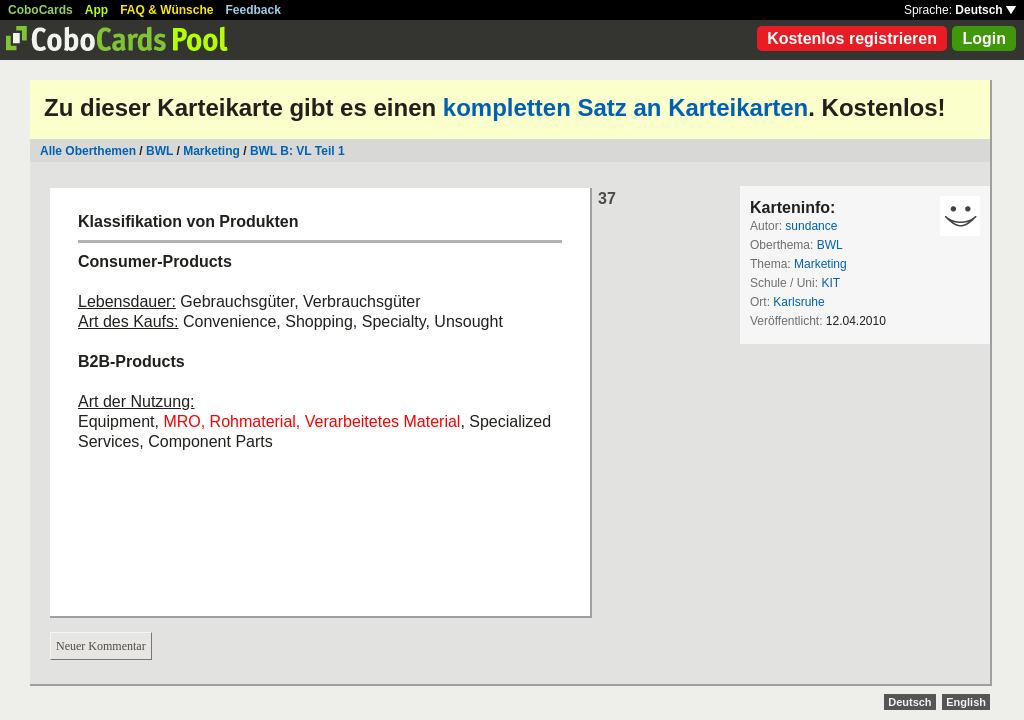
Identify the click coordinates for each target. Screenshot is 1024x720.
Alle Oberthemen (88, 151)
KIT (830, 283)
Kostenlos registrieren (852, 38)
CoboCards (40, 10)
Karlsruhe (798, 302)
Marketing (211, 151)
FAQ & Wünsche (166, 10)
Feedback (253, 10)
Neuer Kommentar (101, 646)
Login (984, 38)
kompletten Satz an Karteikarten (625, 107)
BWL (159, 151)
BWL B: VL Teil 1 (297, 151)
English (966, 702)
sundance (811, 226)
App (96, 10)
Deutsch (985, 10)
